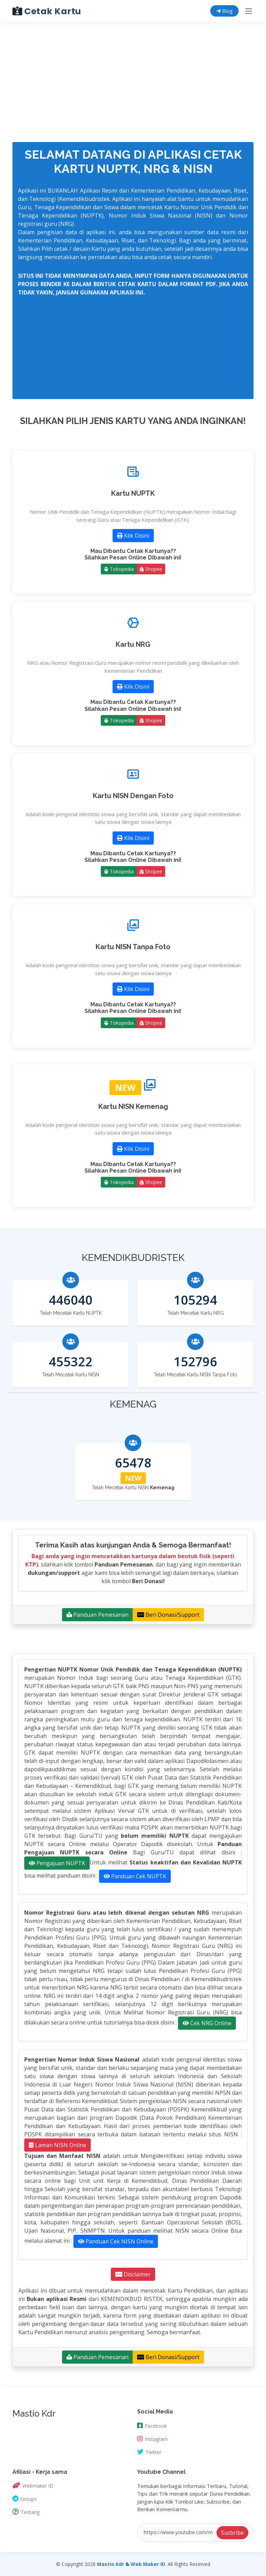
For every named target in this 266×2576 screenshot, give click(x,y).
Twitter (149, 2452)
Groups (24, 2498)
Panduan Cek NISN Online (115, 2241)
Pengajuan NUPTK (57, 1863)
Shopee (151, 569)
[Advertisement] (130, 48)
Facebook (152, 2425)
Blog (224, 11)
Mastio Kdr (110, 2564)
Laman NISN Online (57, 2145)
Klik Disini (133, 535)
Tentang (25, 2511)
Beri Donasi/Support (168, 1614)
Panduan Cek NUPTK (135, 1876)
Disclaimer (133, 2274)
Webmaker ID (32, 2485)
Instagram (152, 2438)
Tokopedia (119, 569)
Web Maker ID (148, 2564)
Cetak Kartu (46, 11)
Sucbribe (232, 2533)
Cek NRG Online (207, 2023)
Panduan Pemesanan (97, 1614)
